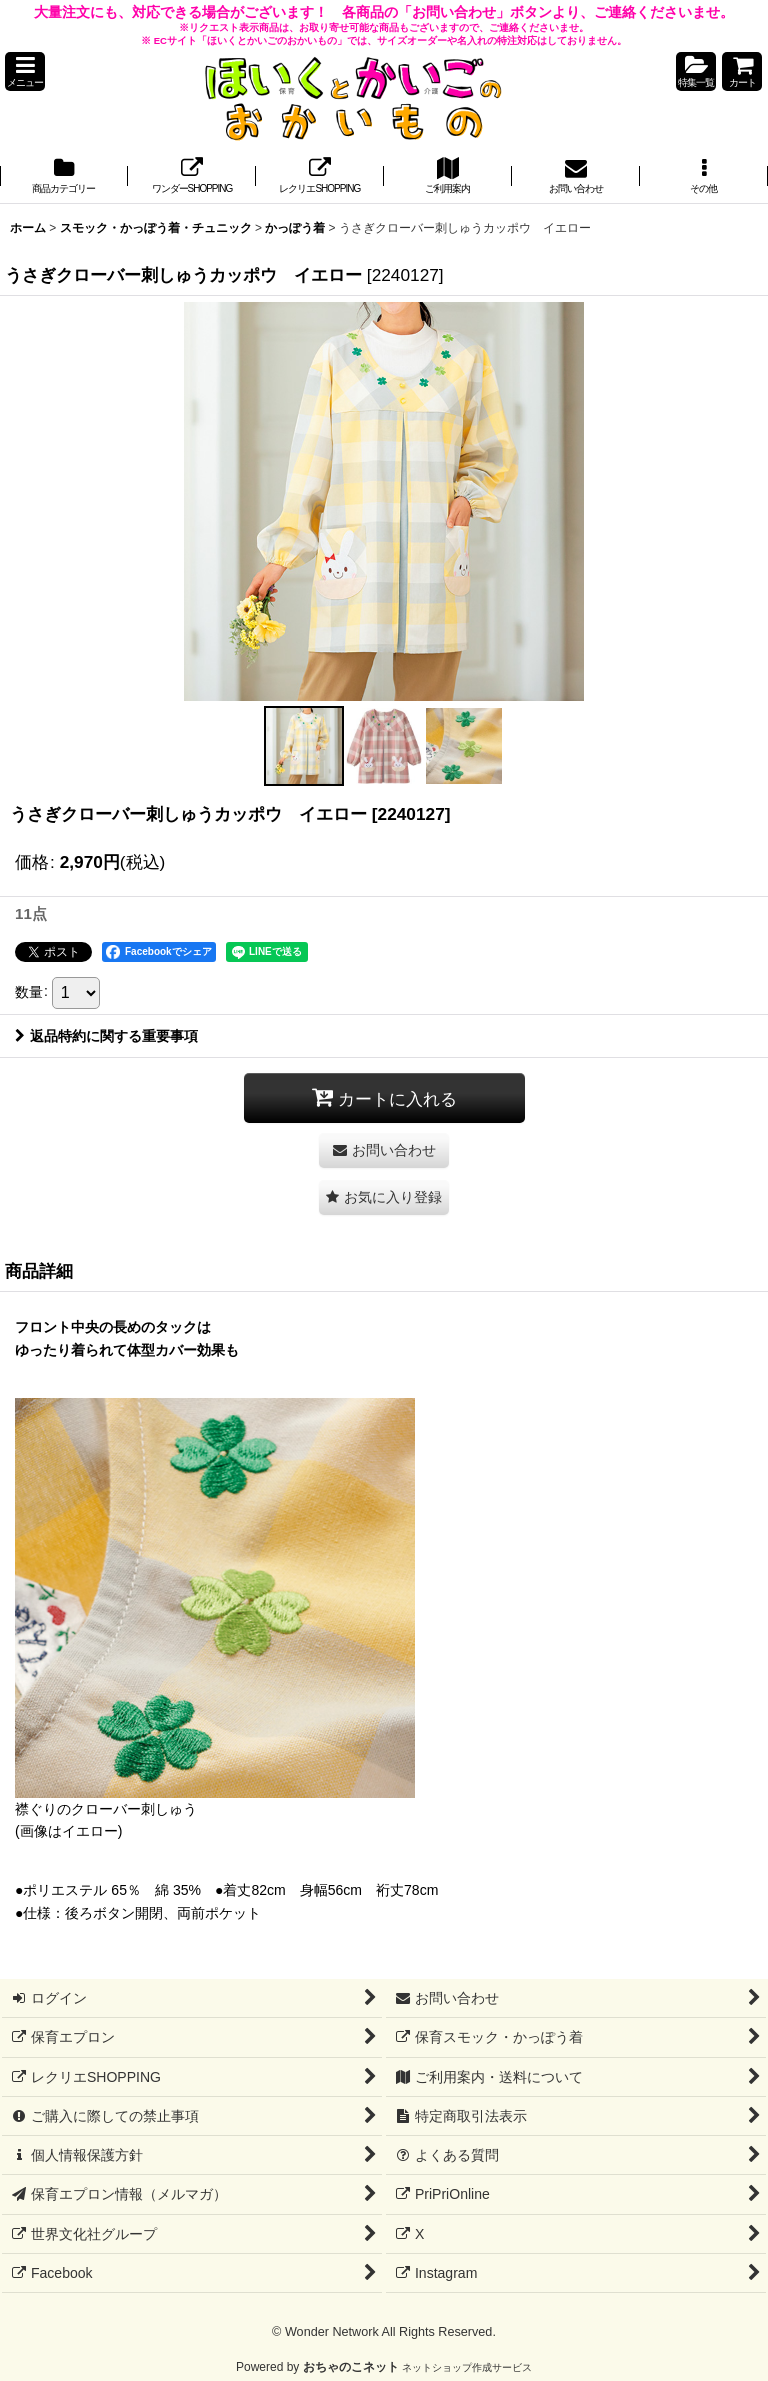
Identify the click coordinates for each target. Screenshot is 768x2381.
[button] (25, 71)
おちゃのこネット (351, 2367)
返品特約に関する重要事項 (106, 1036)
